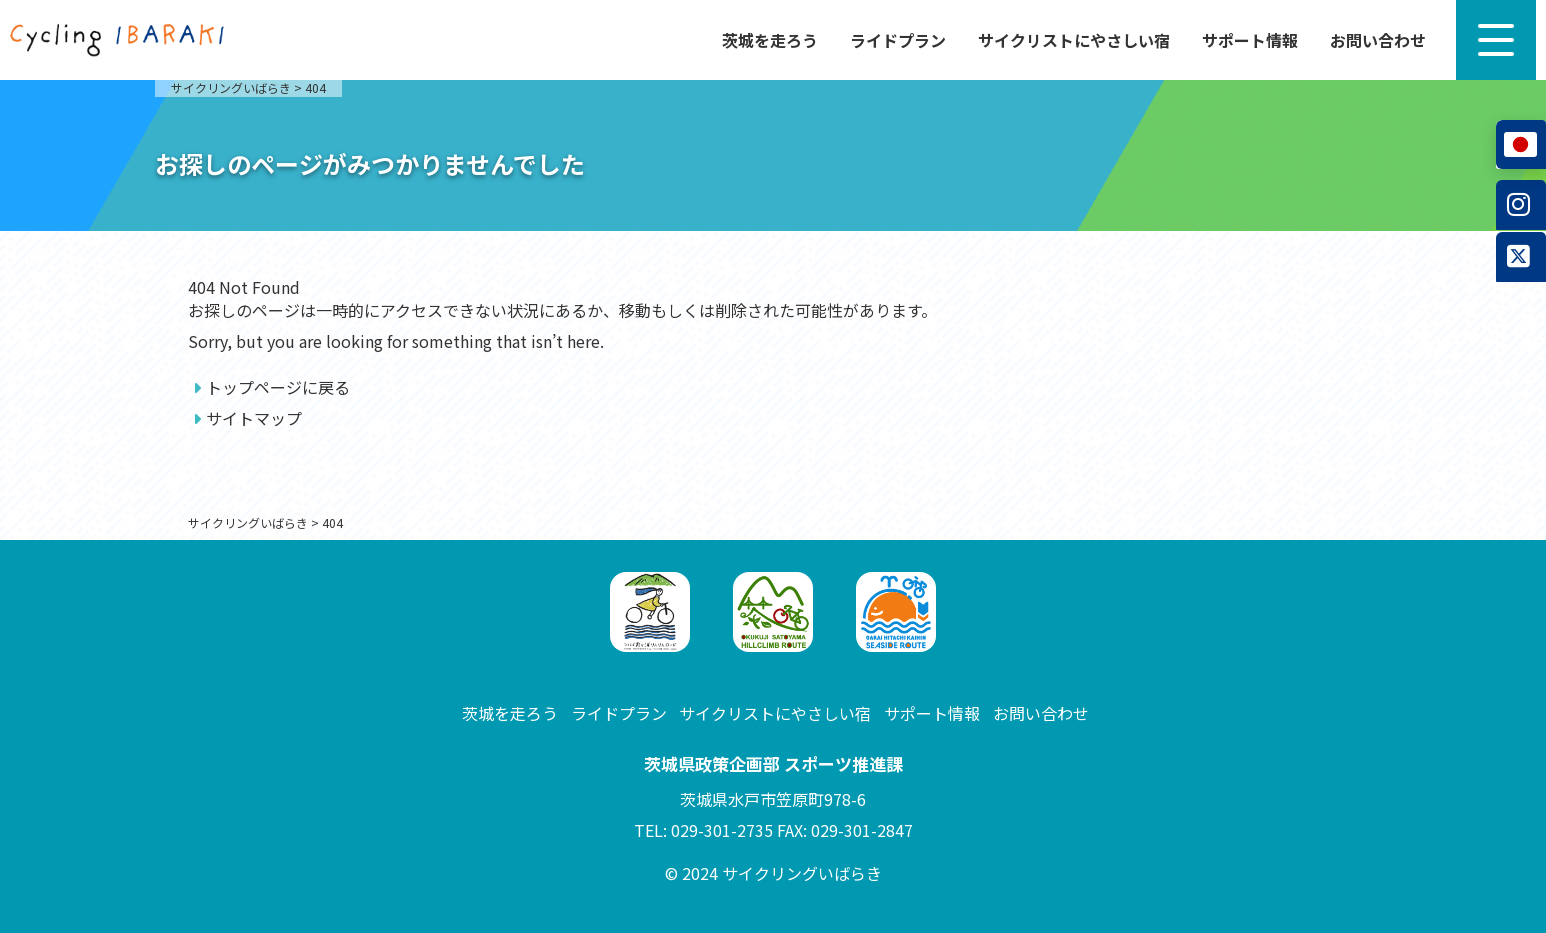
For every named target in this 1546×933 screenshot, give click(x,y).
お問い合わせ (1378, 40)
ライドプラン (898, 40)
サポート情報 (1250, 40)
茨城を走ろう (770, 40)
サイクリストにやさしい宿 (1074, 40)
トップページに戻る (278, 387)
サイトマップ (254, 418)
